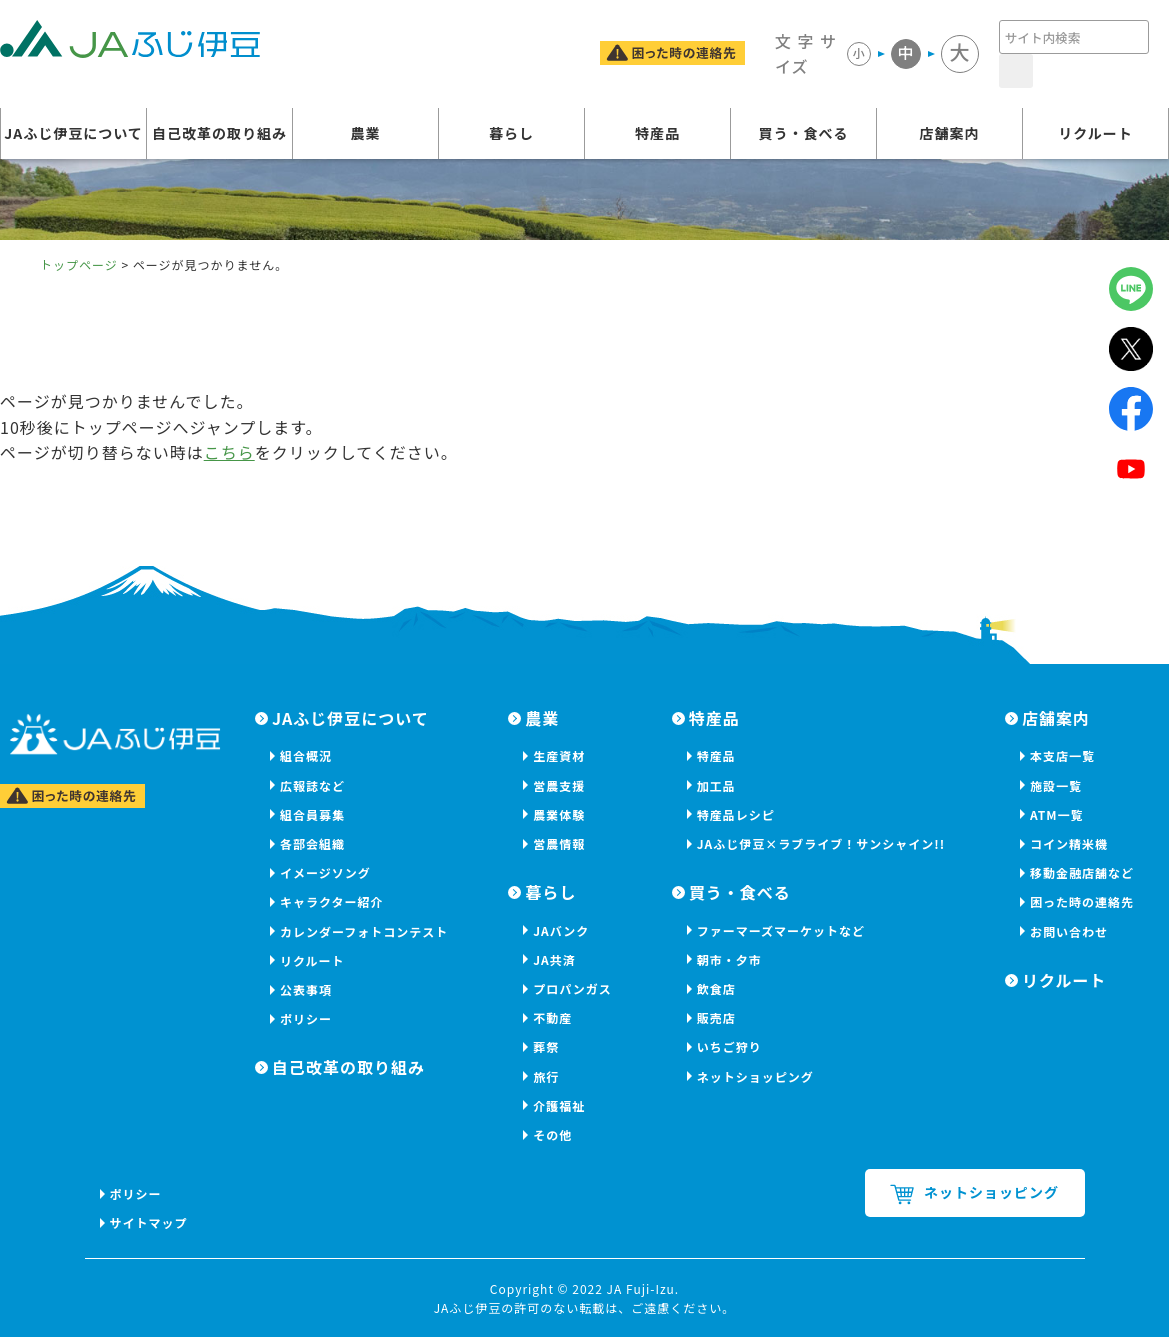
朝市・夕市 (729, 959)
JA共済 (554, 959)
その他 (552, 1134)
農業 (366, 133)
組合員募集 (312, 814)
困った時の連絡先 (1082, 901)
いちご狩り (729, 1046)
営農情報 (559, 843)
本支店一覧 (1062, 755)
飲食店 (716, 988)
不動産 (552, 1017)
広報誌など (312, 785)
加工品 (716, 785)
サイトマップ (149, 1222)
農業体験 (559, 814)
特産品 (657, 133)
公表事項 (306, 989)
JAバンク (561, 930)
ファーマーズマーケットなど (781, 930)
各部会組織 (312, 843)
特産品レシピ (736, 814)
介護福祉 (559, 1105)
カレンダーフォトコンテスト (364, 931)
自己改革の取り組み (219, 133)
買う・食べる (804, 133)
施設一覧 (1056, 785)
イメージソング (325, 872)
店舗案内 (950, 133)
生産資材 (559, 755)
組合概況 (306, 755)
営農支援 (559, 785)
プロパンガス (572, 988)
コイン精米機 (1069, 843)
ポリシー (306, 1018)
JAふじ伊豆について (73, 133)
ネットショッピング (755, 1076)
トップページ (79, 264)
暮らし (511, 133)
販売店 (716, 1017)
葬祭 (546, 1046)
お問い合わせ (1069, 931)
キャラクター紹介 (332, 901)
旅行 (546, 1076)
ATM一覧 (1056, 814)
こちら (229, 452)
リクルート (1095, 133)
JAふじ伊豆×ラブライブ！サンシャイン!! (821, 843)
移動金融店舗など (1082, 872)
